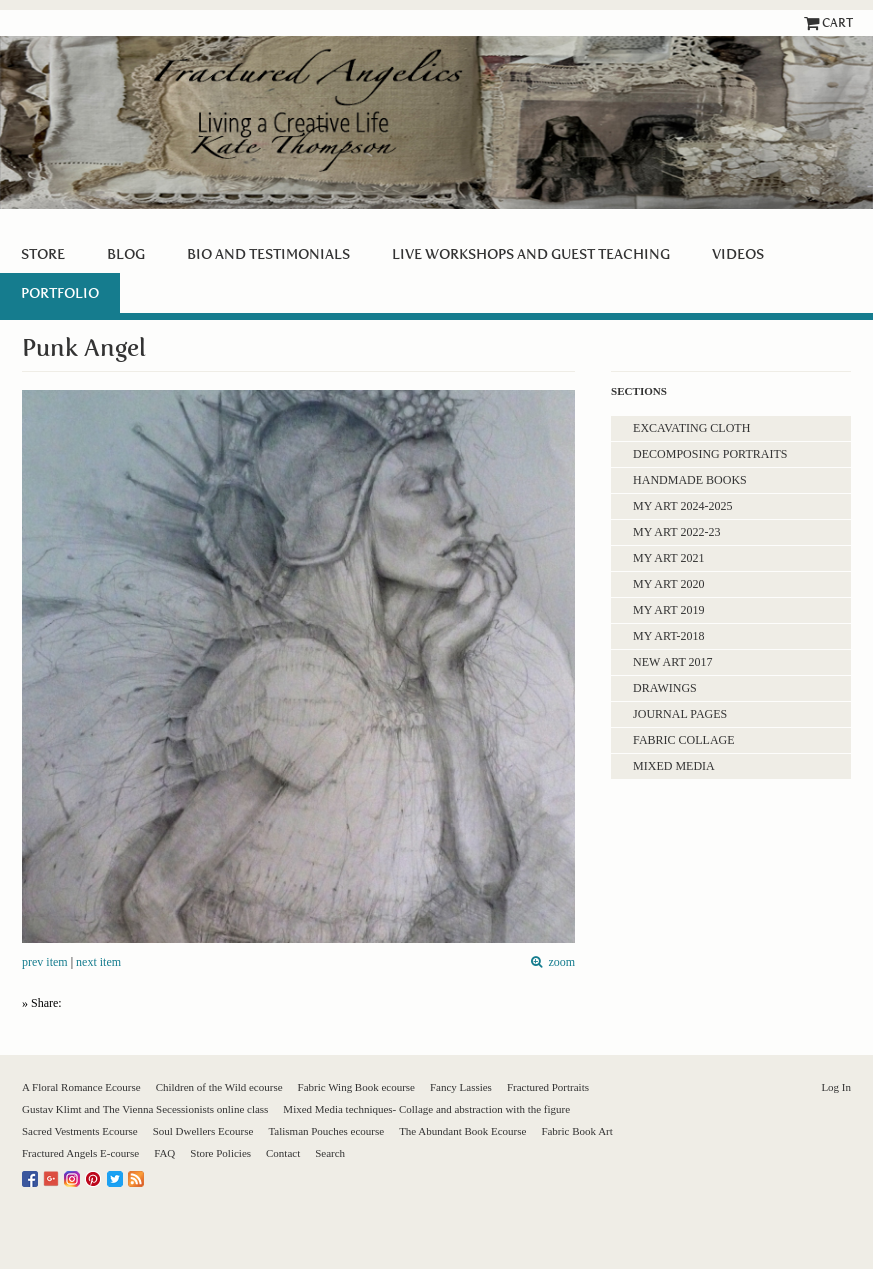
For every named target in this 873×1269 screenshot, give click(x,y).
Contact (283, 1153)
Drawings (665, 688)
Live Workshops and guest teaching (531, 254)
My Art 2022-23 (676, 532)
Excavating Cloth (691, 428)
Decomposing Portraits (710, 454)
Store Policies (220, 1153)
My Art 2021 (668, 558)
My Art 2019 (668, 610)
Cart (837, 22)
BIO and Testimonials (268, 254)
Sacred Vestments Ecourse (80, 1131)
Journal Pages (680, 714)
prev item (45, 962)
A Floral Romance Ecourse (81, 1087)
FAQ (164, 1153)
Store (43, 254)
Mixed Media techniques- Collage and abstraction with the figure (426, 1109)
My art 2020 (668, 584)
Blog (126, 254)
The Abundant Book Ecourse (462, 1131)
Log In (836, 1087)
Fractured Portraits (548, 1087)
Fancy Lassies (461, 1087)
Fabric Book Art (576, 1131)
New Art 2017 (673, 662)
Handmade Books (690, 480)
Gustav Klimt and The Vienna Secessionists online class (145, 1109)
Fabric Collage (683, 740)
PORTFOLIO (60, 293)
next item (98, 962)
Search (330, 1153)
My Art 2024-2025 (682, 506)
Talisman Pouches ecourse (326, 1131)
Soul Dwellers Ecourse (203, 1131)
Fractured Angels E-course (80, 1153)
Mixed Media (674, 766)
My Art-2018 (668, 636)
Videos (738, 254)
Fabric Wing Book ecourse (356, 1087)
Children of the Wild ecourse (219, 1087)
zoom (558, 962)
